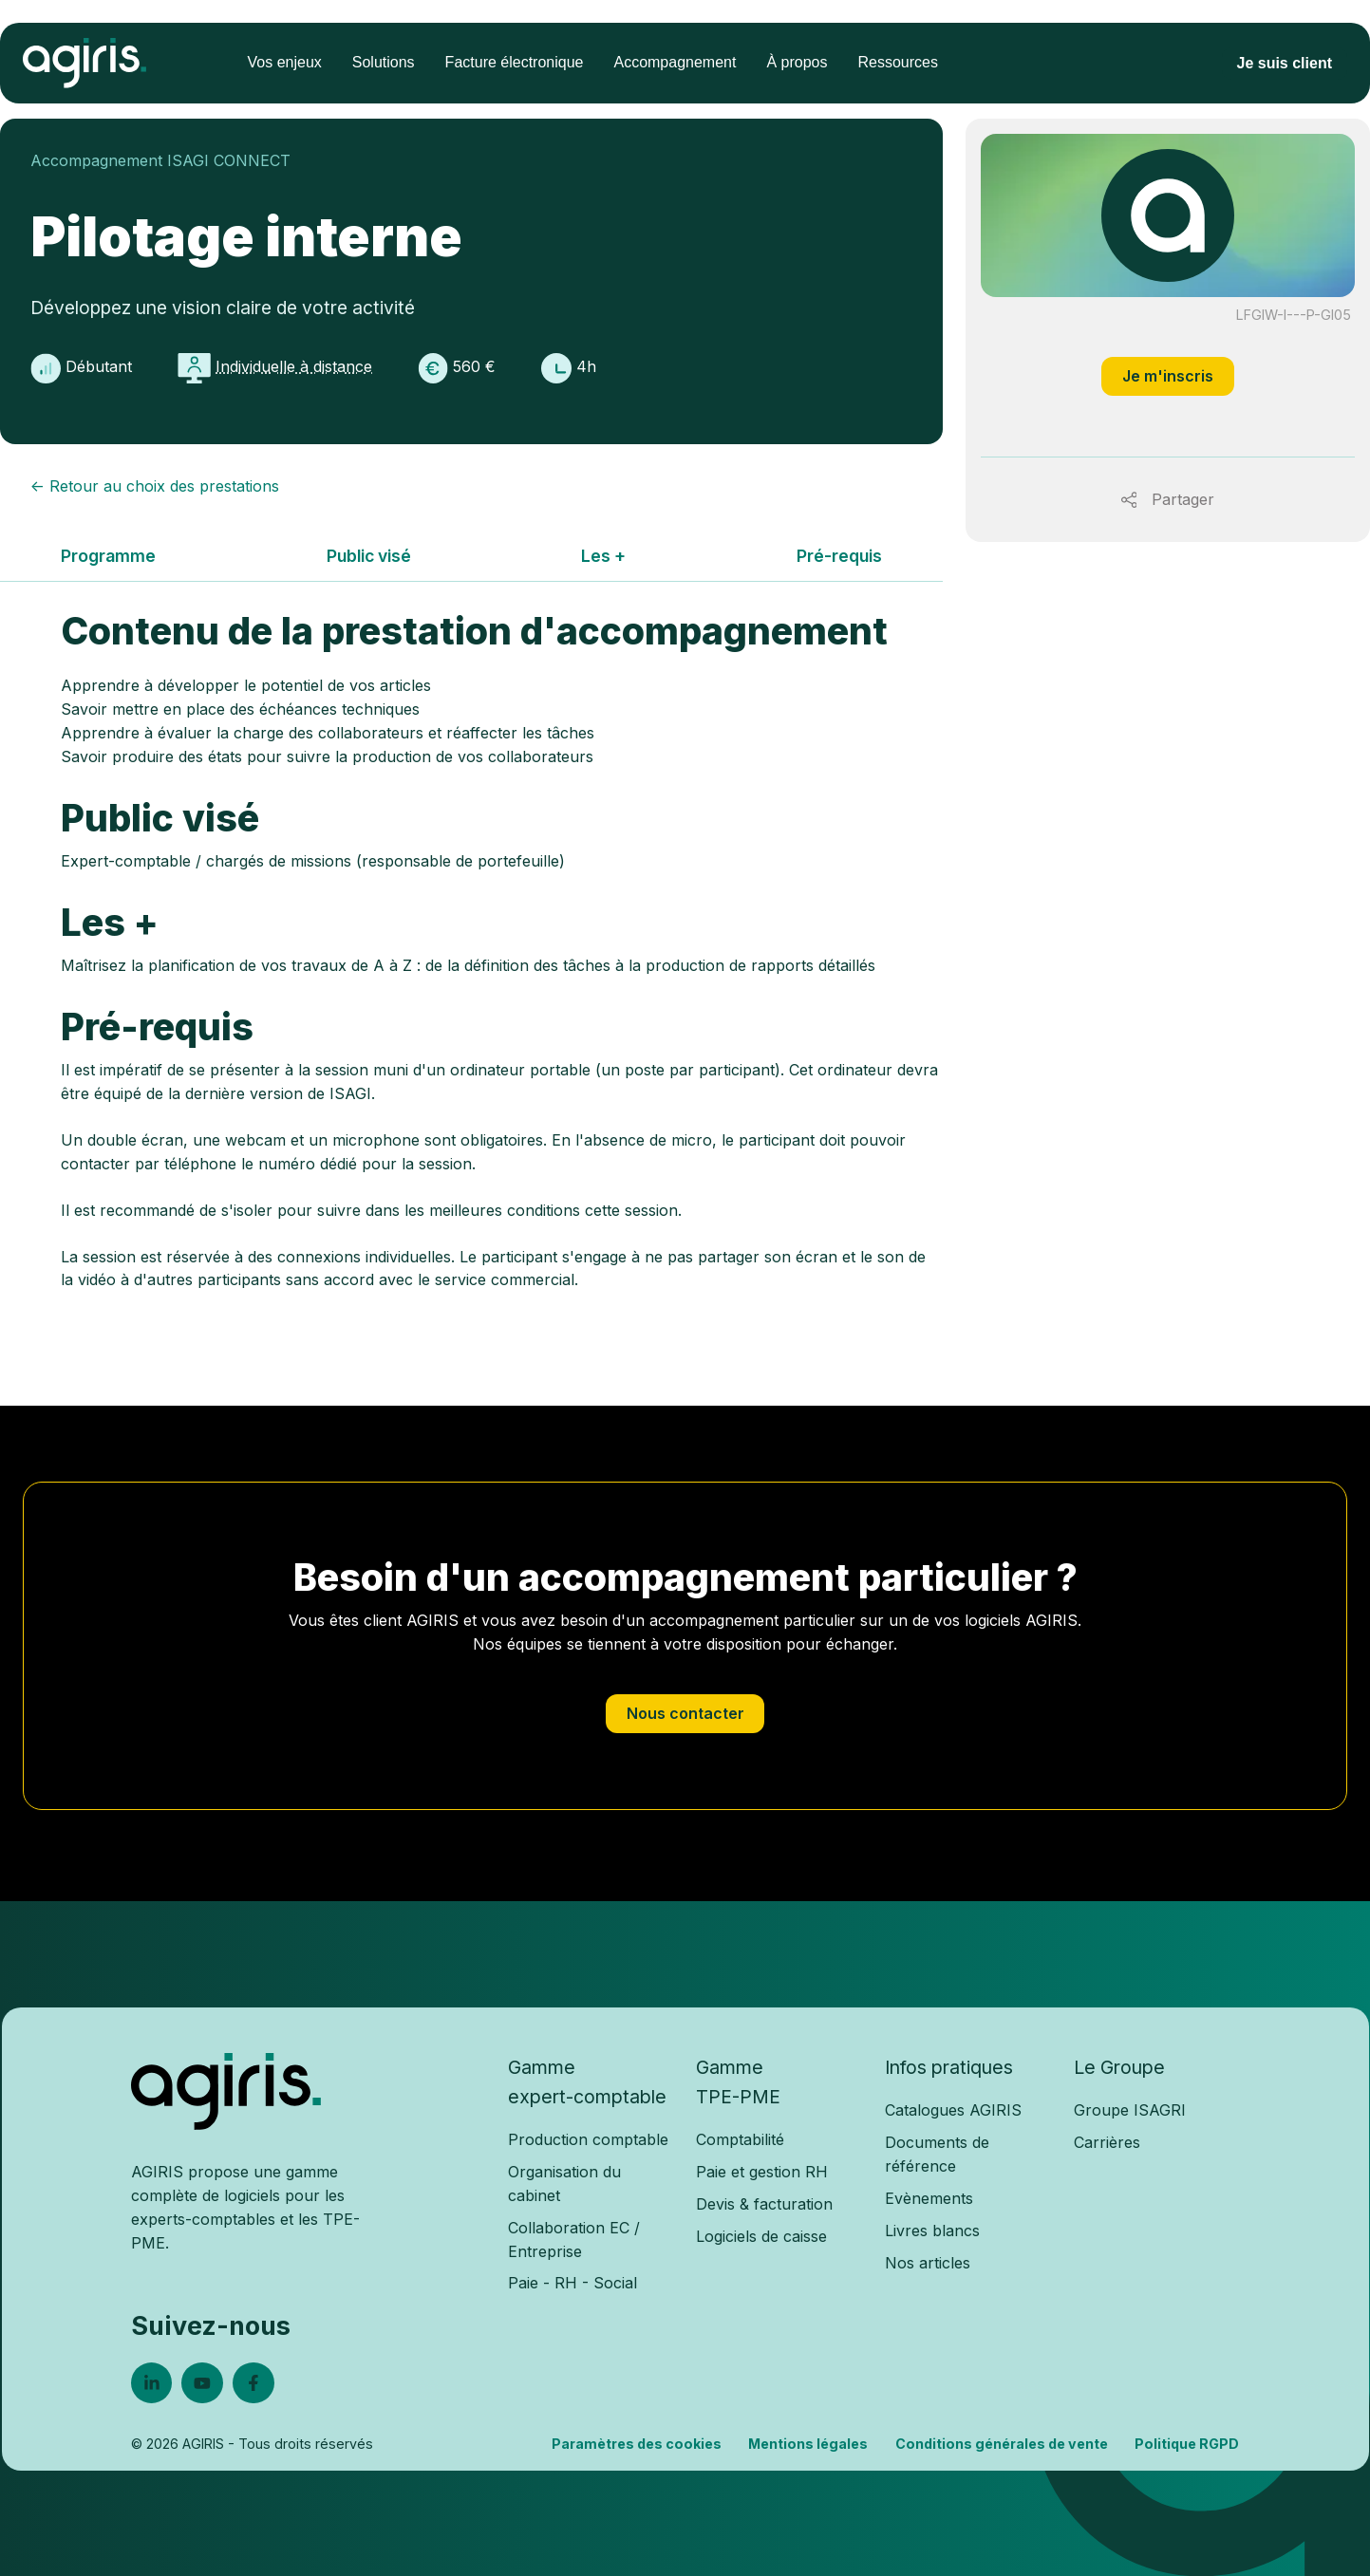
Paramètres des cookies (637, 2444)
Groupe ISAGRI (1130, 2109)
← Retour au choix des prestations (154, 485)
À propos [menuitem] (796, 62)
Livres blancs (932, 2230)
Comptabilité (740, 2139)
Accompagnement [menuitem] (674, 62)
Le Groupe (1119, 2067)
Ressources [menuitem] (897, 62)
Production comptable (588, 2139)
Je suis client (1285, 63)
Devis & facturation (764, 2203)
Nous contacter (685, 1713)
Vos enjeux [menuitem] (285, 62)
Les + (603, 556)
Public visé (369, 556)
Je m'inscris (1167, 375)
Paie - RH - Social (572, 2282)
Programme (108, 556)
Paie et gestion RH (762, 2171)
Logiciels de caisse (761, 2236)
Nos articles (927, 2262)
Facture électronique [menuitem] (514, 62)
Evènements (929, 2198)
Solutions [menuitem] (383, 62)
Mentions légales (808, 2444)
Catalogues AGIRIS (953, 2109)
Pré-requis (839, 556)
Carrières (1107, 2142)
